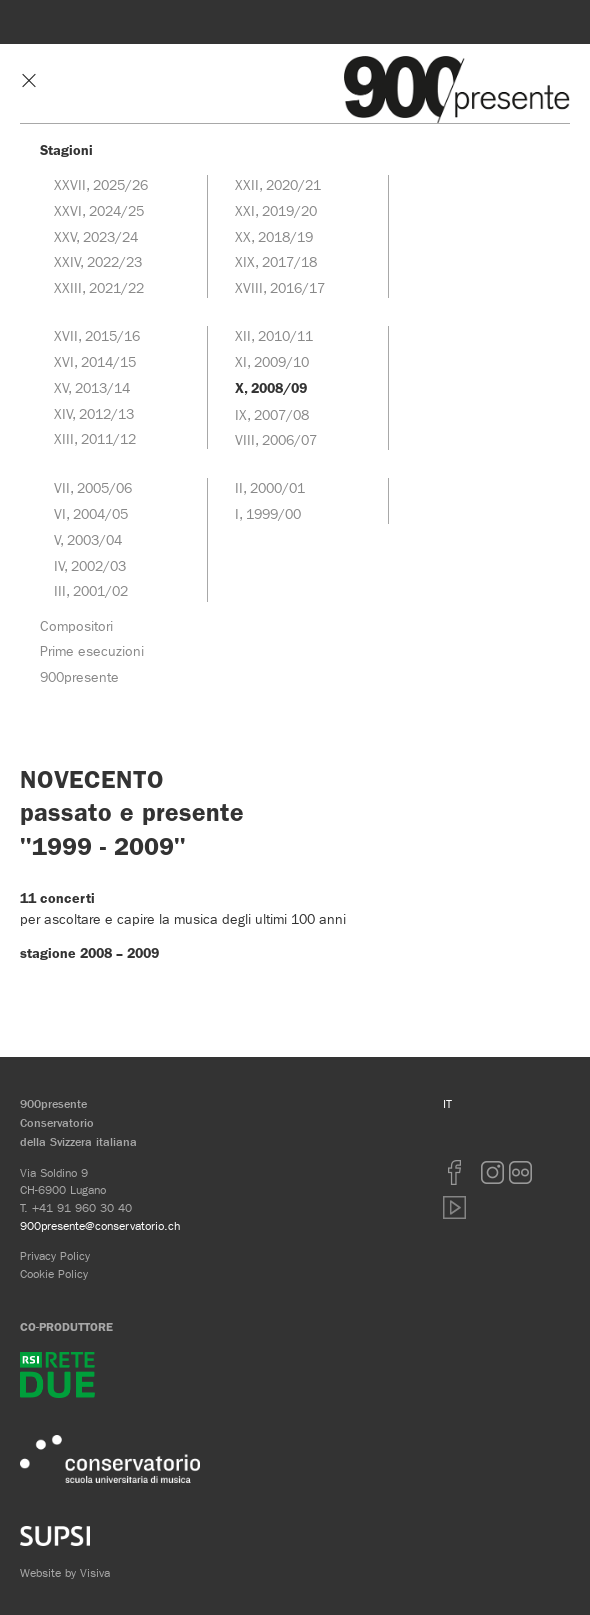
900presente (79, 677)
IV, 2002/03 (90, 566)
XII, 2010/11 (274, 336)
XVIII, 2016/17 (280, 288)
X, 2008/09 (271, 388)
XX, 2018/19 (274, 237)
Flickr (521, 1172)
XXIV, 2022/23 (98, 262)
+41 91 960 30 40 (82, 1207)
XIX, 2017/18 (276, 262)
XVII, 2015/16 (97, 336)
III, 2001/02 (91, 591)
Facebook (455, 1172)
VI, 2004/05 (91, 514)
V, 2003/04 (88, 540)
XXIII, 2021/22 (99, 288)
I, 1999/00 (268, 514)
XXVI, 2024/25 (99, 211)
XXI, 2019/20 (276, 211)
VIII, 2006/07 (276, 440)
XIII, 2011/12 (95, 439)
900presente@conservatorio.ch (100, 1225)
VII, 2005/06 (93, 488)
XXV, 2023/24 (96, 237)
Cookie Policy (54, 1273)
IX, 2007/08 (272, 415)
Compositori (76, 626)
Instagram (493, 1172)
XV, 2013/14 (92, 388)
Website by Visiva (65, 1572)
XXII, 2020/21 (278, 185)
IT (447, 1103)
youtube (455, 1207)
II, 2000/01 (270, 488)
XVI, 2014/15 (95, 362)
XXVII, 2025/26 (101, 185)
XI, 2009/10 (272, 362)
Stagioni (66, 150)
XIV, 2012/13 (94, 414)
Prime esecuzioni (92, 651)
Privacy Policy (55, 1255)
